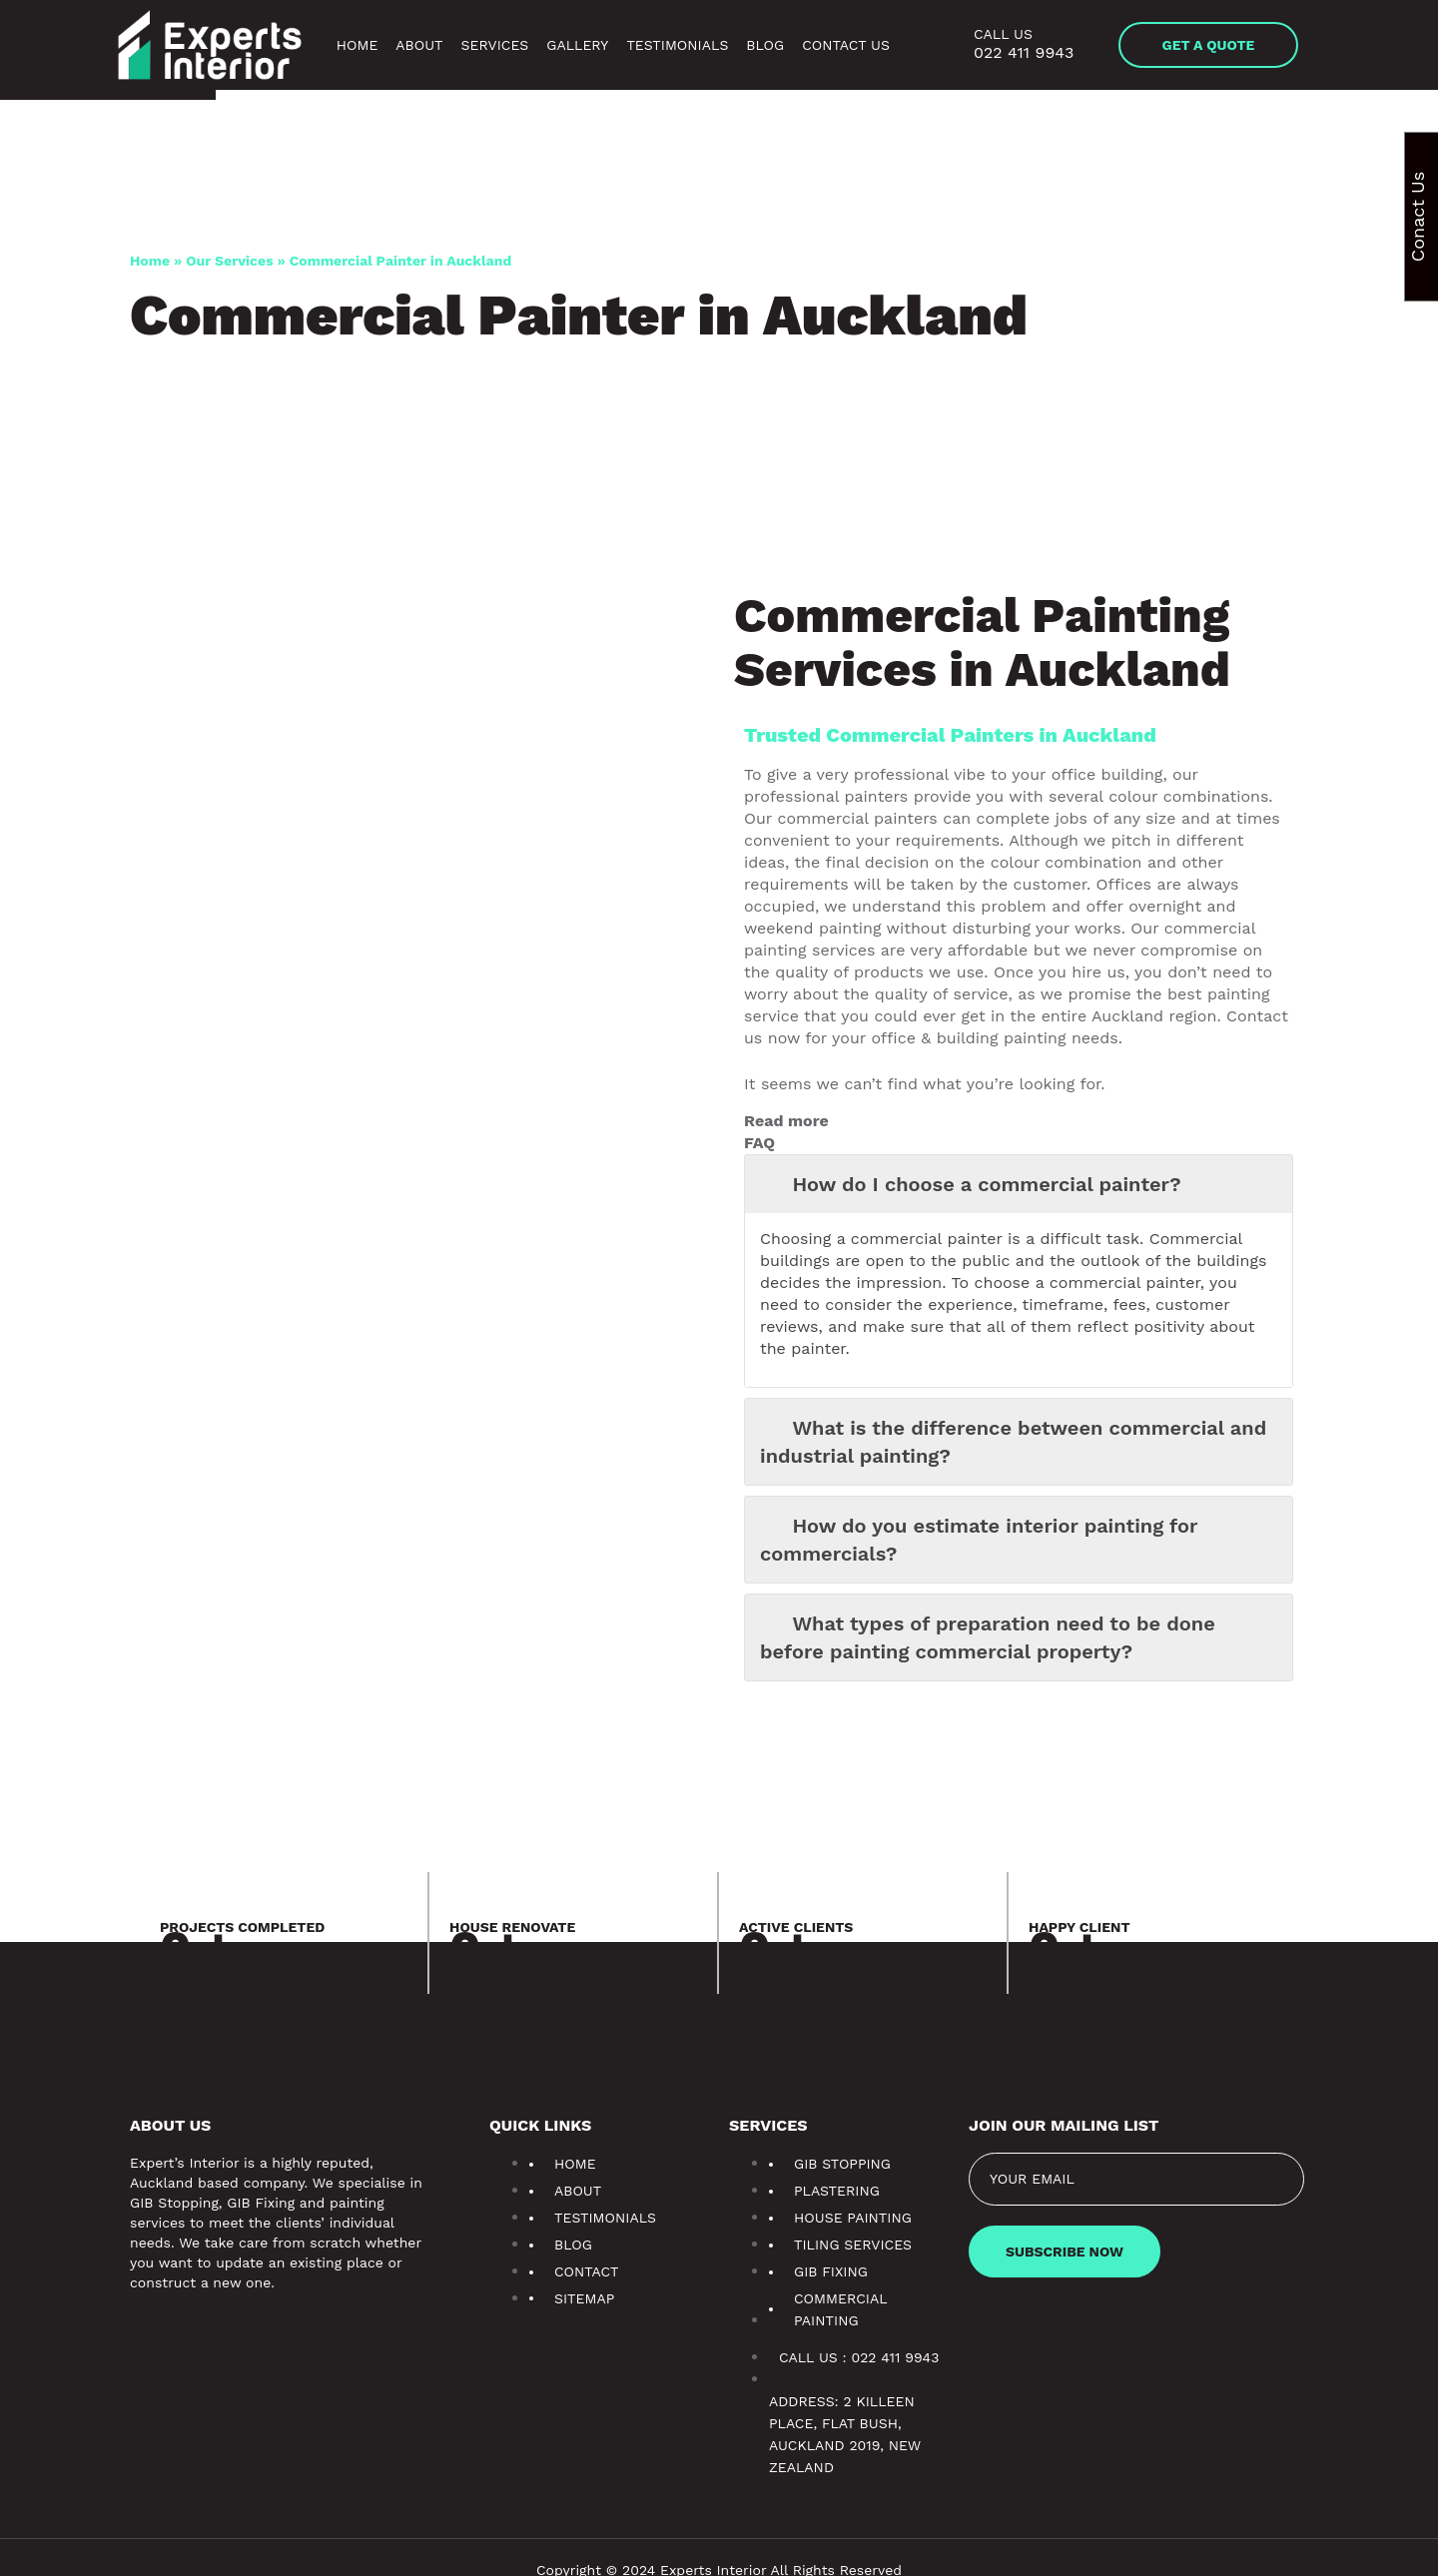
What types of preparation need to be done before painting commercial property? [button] (990, 1615)
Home (332, 45)
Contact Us (845, 45)
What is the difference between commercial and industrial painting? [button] (1015, 1420)
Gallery (571, 45)
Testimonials (673, 45)
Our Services (233, 261)
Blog (763, 45)
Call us (1003, 34)
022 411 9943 (1023, 52)
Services (479, 45)
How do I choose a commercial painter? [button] (970, 1185)
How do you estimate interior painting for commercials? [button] (981, 1518)
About (394, 45)
